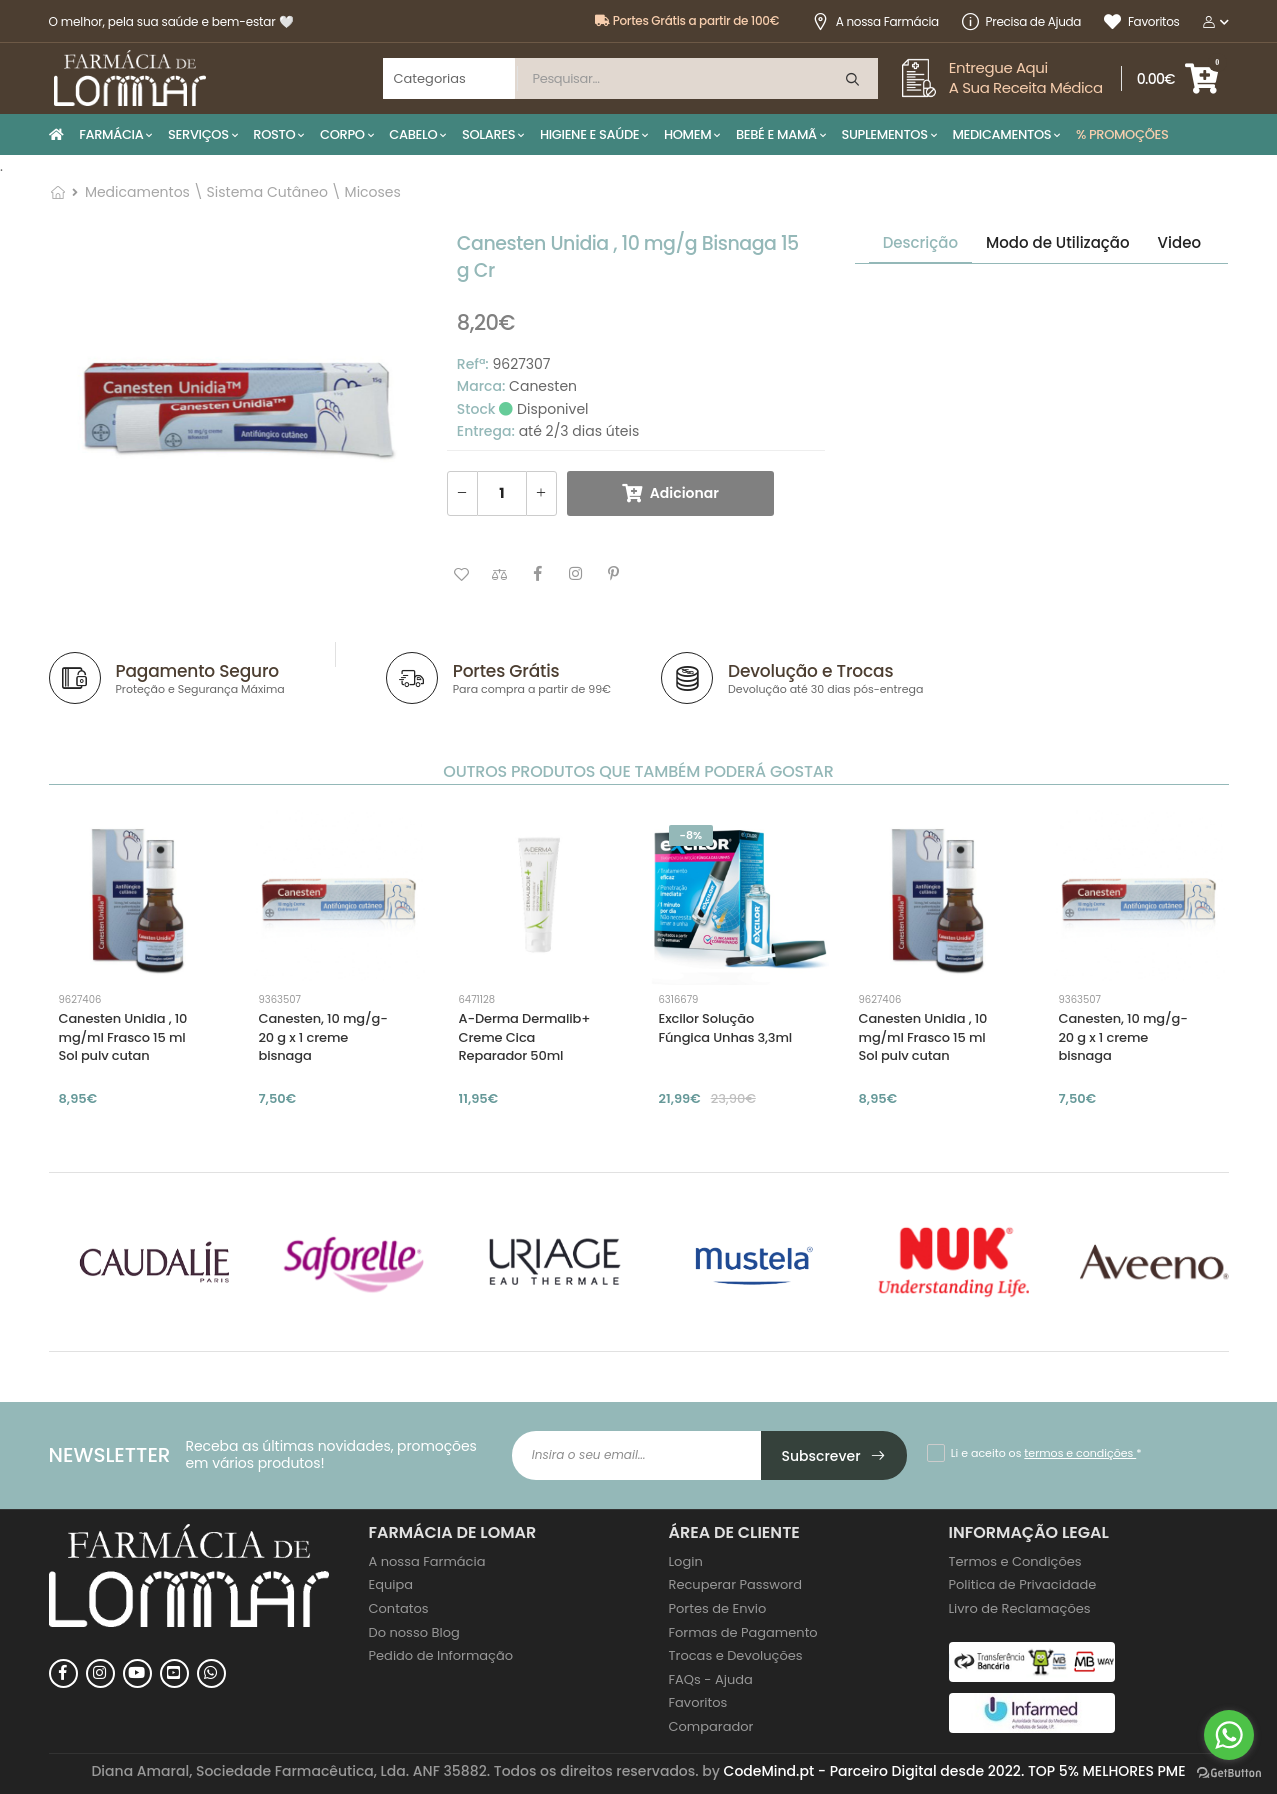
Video (1179, 242)
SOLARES (488, 134)
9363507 (280, 999)
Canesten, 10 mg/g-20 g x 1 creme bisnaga (323, 1036)
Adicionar (684, 493)
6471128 (477, 999)
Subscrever (834, 1456)
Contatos (399, 1608)
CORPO (342, 134)
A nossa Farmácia (875, 21)
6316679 (679, 999)
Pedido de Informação (441, 1655)
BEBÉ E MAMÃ (776, 134)
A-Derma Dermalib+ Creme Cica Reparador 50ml (525, 1036)
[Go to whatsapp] (1229, 1735)
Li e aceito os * (1046, 1453)
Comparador (711, 1726)
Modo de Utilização (1058, 242)
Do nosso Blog (414, 1632)
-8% (691, 835)
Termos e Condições (1015, 1561)
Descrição (920, 242)
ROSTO (274, 134)
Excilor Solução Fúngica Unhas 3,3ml (726, 1027)
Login (686, 1561)
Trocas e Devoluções (736, 1655)
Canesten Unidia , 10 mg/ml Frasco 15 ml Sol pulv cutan (123, 1036)
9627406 (80, 999)
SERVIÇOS (198, 134)
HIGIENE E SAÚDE (589, 134)
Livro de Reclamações (1020, 1608)
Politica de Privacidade (1023, 1584)
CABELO (413, 134)
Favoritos (1141, 21)
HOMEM (687, 134)
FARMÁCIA (111, 134)
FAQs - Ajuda (711, 1679)
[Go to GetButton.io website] (1229, 1773)
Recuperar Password (735, 1584)
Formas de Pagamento (743, 1632)
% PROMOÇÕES (1122, 134)
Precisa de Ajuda (1021, 21)
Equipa (391, 1584)
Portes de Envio (718, 1608)
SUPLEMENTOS (884, 134)
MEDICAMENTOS (1001, 134)
